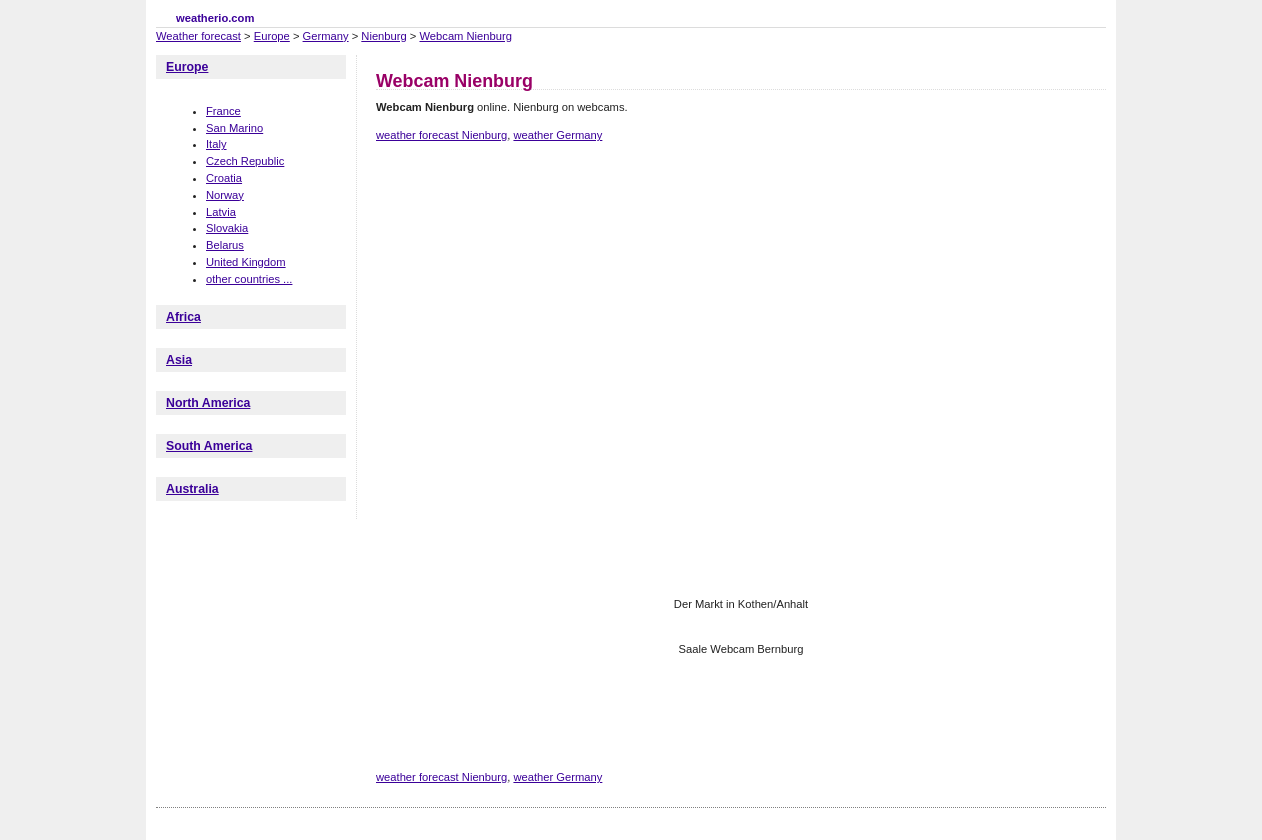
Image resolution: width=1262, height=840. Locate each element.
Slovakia (227, 228)
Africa (183, 317)
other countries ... (249, 279)
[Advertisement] (740, 228)
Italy (216, 144)
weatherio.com (215, 18)
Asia (179, 360)
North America (208, 403)
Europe (272, 36)
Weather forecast (198, 36)
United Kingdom (246, 262)
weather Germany (557, 135)
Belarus (225, 245)
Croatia (224, 178)
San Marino (234, 128)
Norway (225, 195)
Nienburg (383, 36)
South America (209, 446)
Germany (326, 36)
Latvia (221, 212)
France (223, 111)
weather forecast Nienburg (441, 135)
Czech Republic (245, 161)
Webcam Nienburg (465, 36)
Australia (192, 489)
